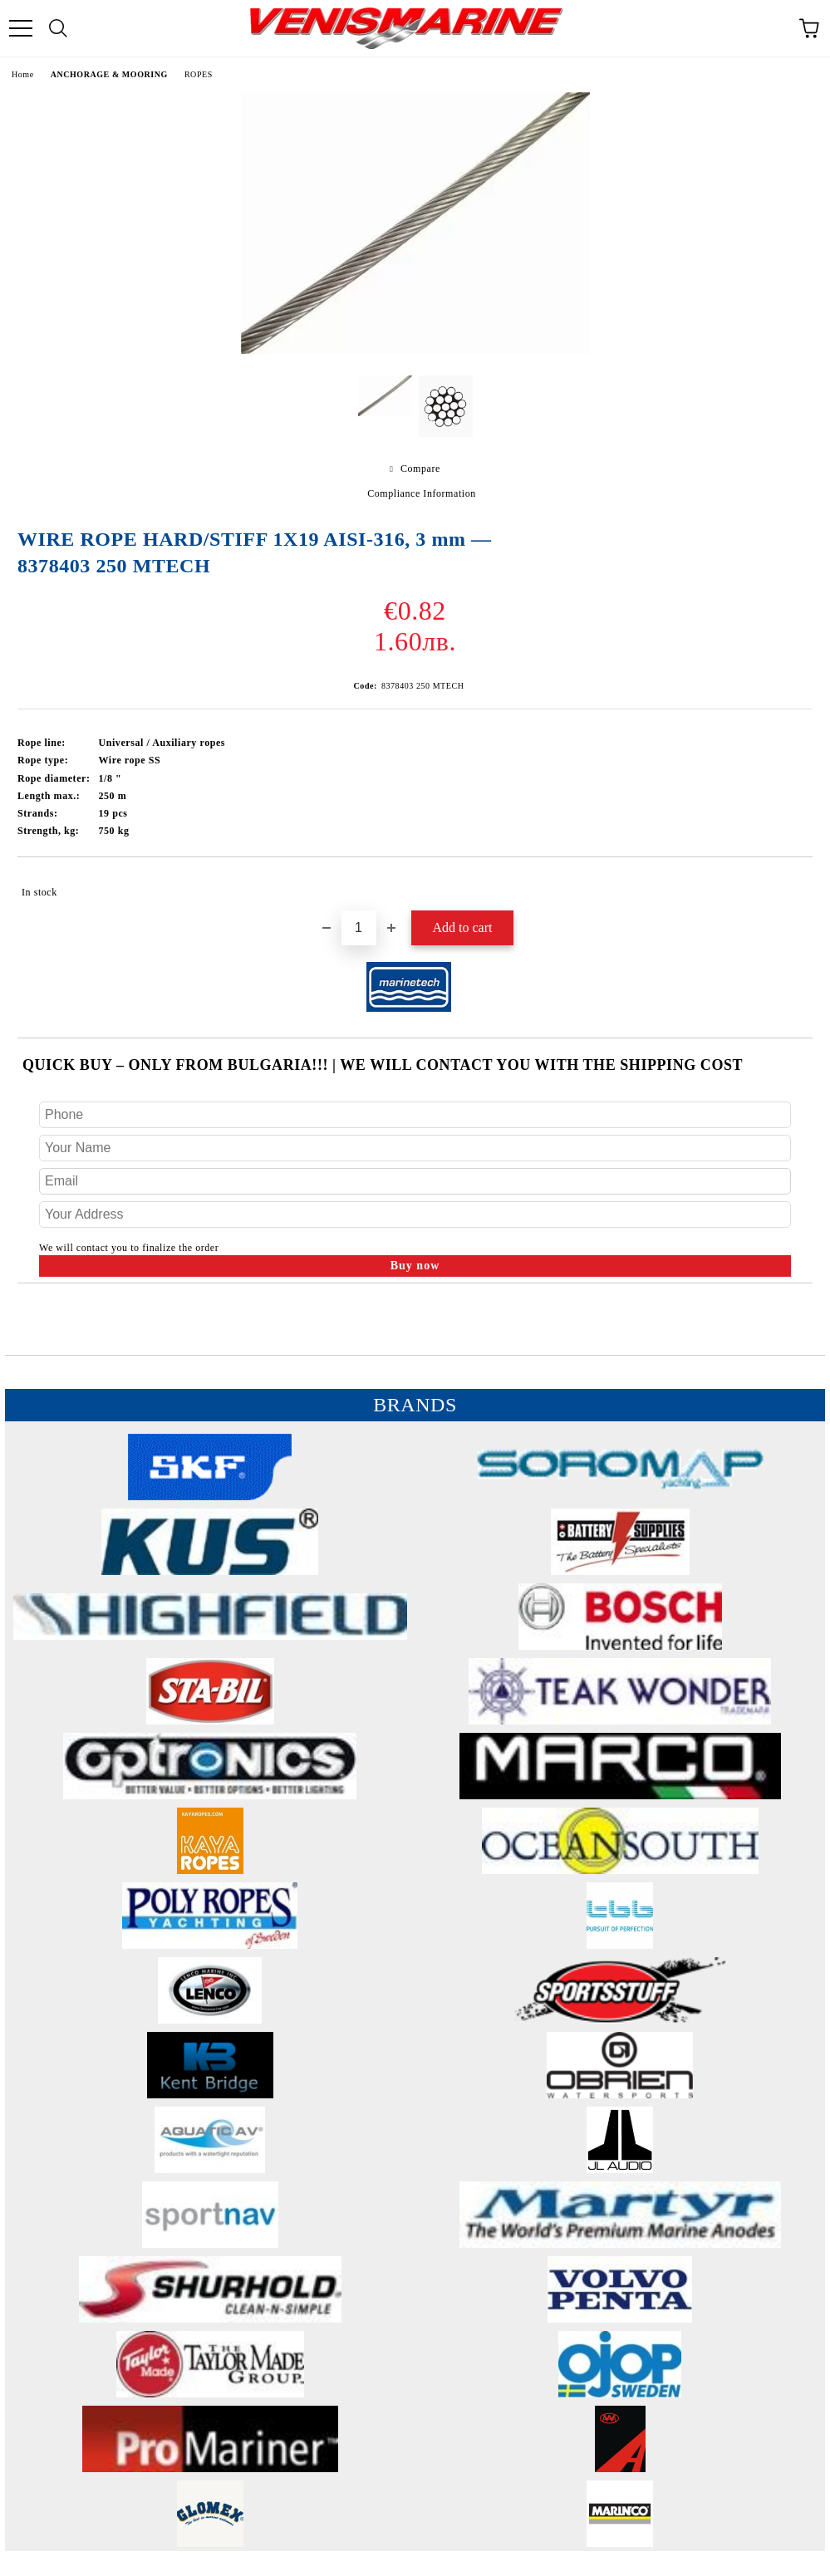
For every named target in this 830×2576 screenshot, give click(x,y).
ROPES (198, 74)
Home (23, 74)
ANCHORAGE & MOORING (109, 74)
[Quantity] (358, 927)
